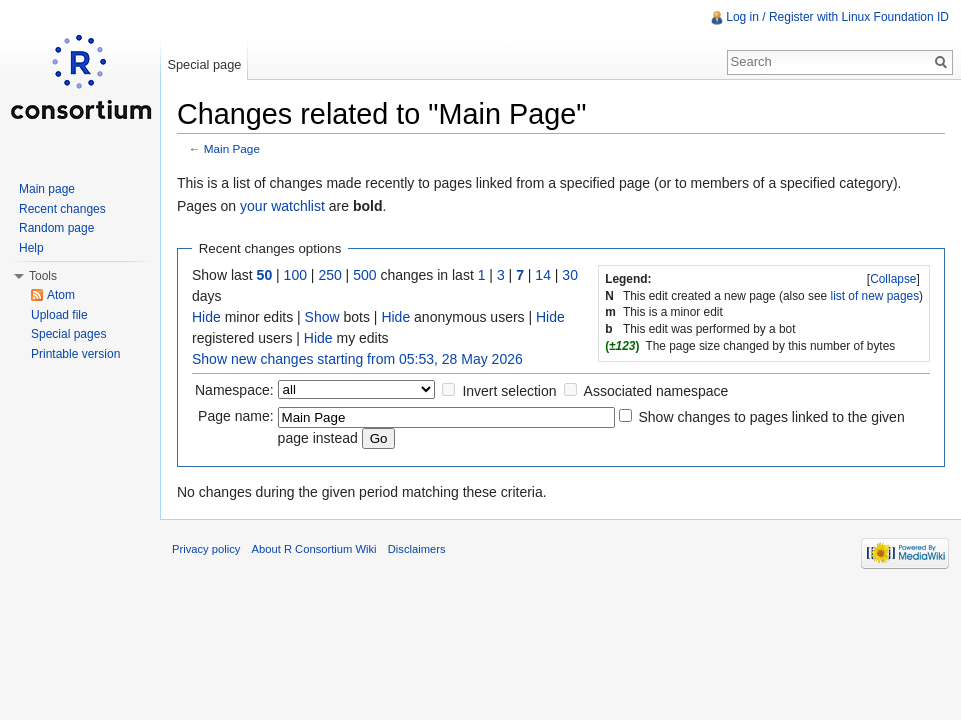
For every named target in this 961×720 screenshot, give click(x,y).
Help (31, 248)
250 (329, 275)
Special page (204, 64)
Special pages (68, 334)
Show (322, 317)
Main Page (232, 148)
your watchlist (282, 206)
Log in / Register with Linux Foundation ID (837, 17)
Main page (47, 189)
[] (894, 279)
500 (364, 275)
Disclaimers (417, 549)
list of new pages (875, 296)
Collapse (893, 279)
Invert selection (509, 391)
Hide (206, 317)
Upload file (59, 315)
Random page (56, 228)
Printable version (75, 354)
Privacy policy (206, 549)
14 (543, 275)
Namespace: (234, 390)
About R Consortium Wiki (314, 549)
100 (295, 275)
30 (570, 275)
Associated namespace (656, 391)
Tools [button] (43, 276)
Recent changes (62, 209)
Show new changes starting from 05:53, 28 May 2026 (357, 359)
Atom (61, 295)
